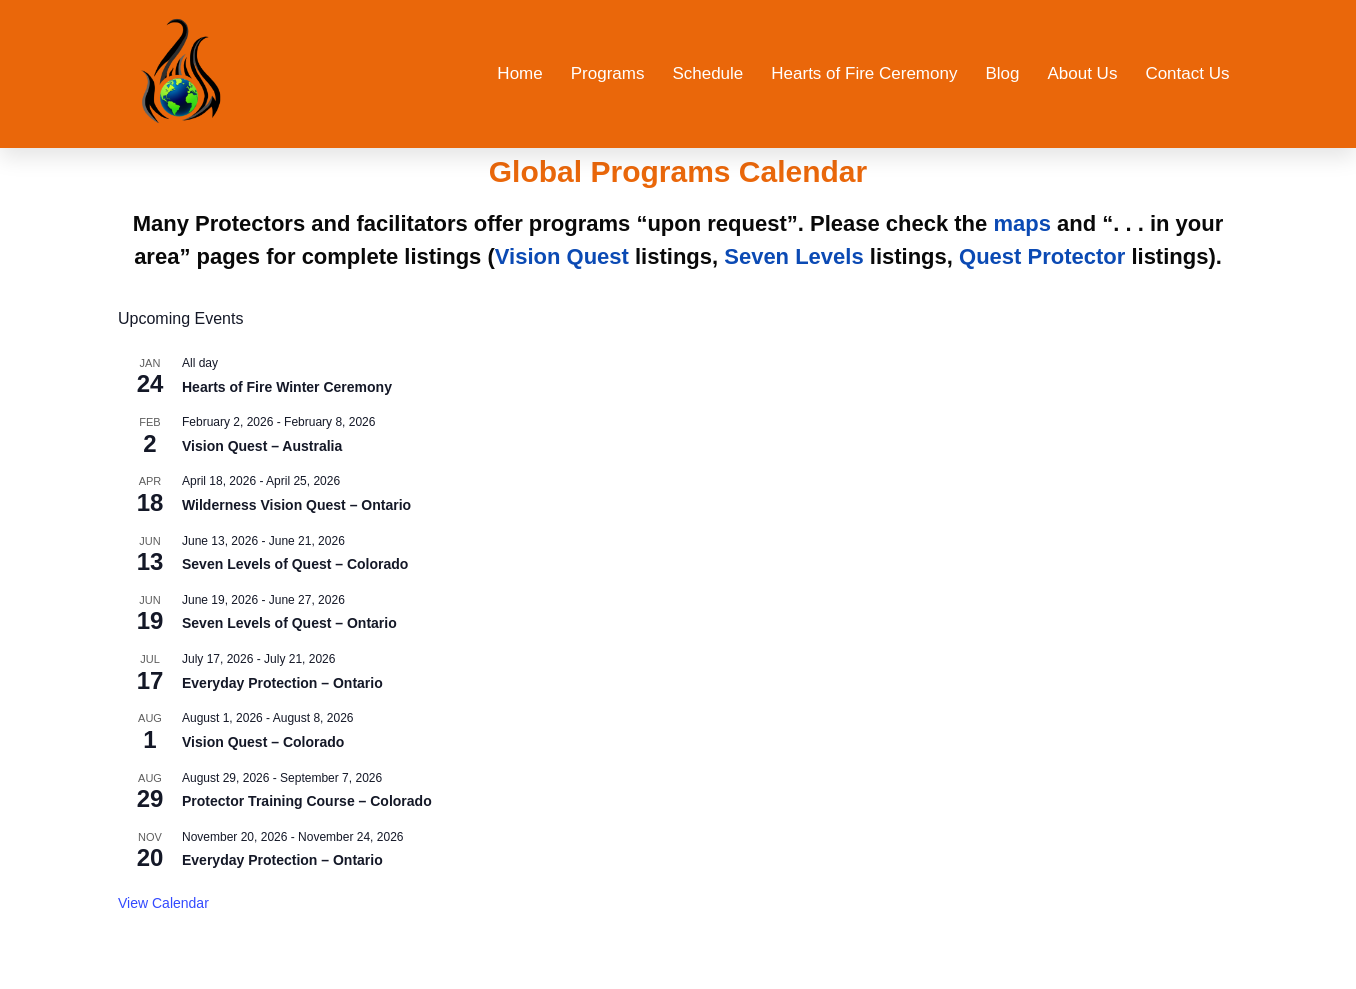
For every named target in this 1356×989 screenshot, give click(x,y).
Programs (608, 73)
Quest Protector (1042, 256)
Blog (1002, 73)
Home (519, 73)
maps (1021, 223)
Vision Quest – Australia (262, 446)
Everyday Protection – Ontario (282, 683)
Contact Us (1187, 73)
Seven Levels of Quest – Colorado (295, 564)
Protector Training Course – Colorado (307, 801)
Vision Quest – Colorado (263, 742)
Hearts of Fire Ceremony (864, 73)
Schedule (707, 73)
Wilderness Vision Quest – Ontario (296, 505)
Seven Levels (793, 256)
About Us (1082, 73)
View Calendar (163, 903)
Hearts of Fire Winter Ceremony (287, 387)
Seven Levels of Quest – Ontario (289, 623)
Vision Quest (562, 256)
